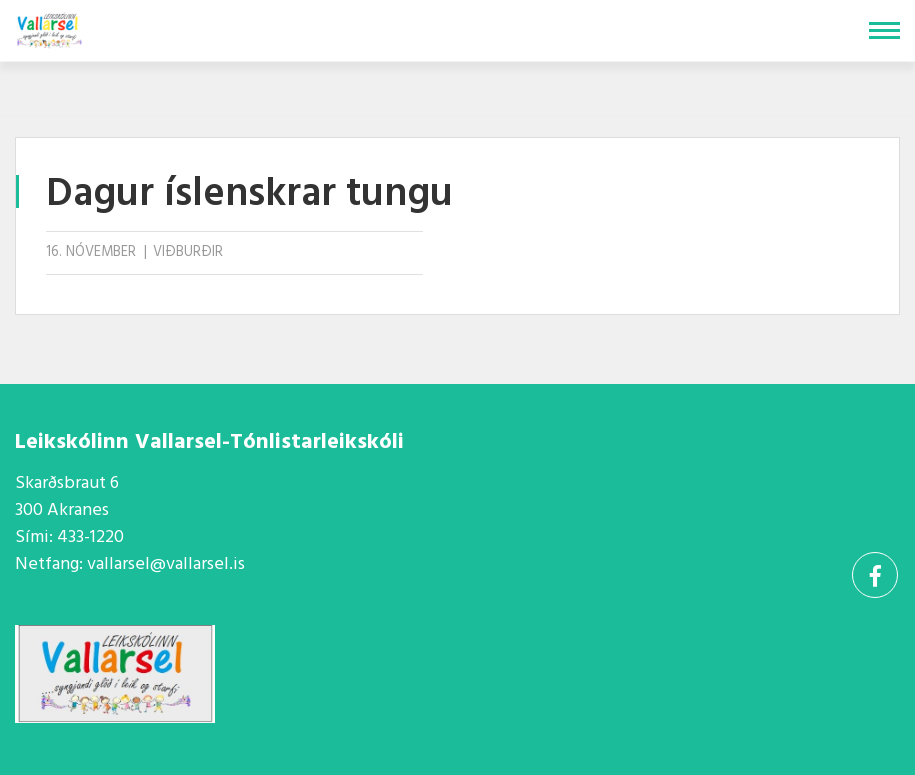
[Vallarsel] (51, 26)
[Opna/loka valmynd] (884, 30)
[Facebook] (875, 575)
